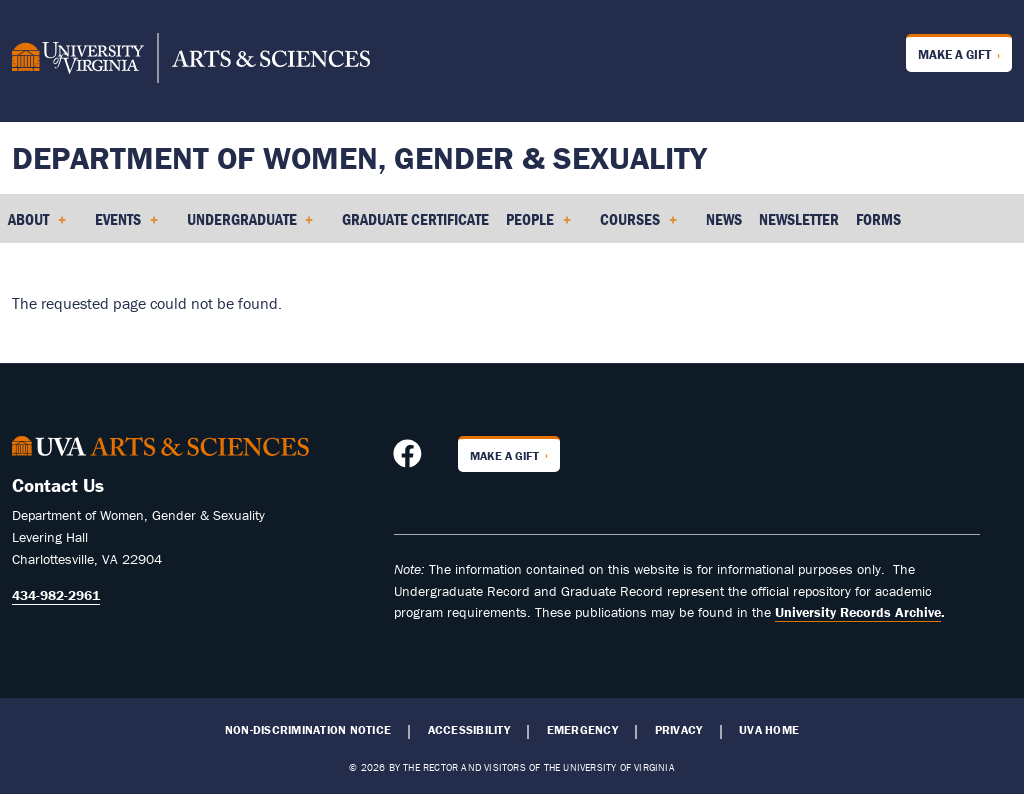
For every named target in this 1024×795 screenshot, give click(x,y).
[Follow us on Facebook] (410, 459)
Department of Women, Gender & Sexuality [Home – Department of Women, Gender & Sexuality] (359, 157)
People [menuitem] (538, 226)
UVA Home (769, 730)
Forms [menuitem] (878, 219)
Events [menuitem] (126, 226)
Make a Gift (954, 54)
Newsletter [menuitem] (799, 219)
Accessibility (469, 730)
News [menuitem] (724, 219)
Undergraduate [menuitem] (250, 226)
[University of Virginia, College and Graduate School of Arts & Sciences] (191, 61)
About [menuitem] (37, 226)
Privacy (679, 730)
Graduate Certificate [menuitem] (415, 219)
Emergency (582, 730)
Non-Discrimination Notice (308, 730)
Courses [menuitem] (638, 226)
